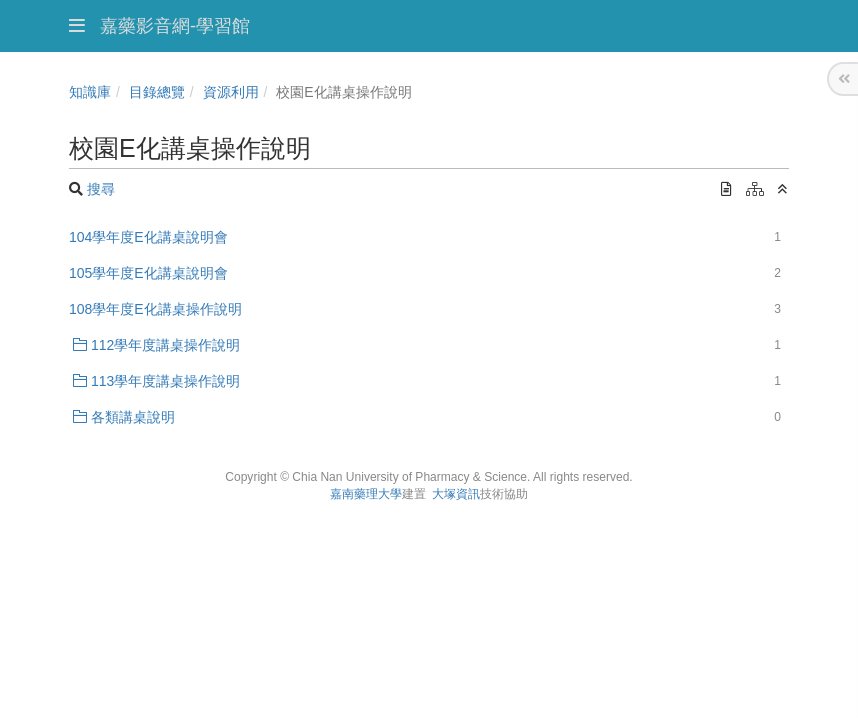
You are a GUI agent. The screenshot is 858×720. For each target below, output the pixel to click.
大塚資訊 (456, 494)
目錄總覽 (157, 92)
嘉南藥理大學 (366, 494)
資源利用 (231, 92)
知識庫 (90, 92)
